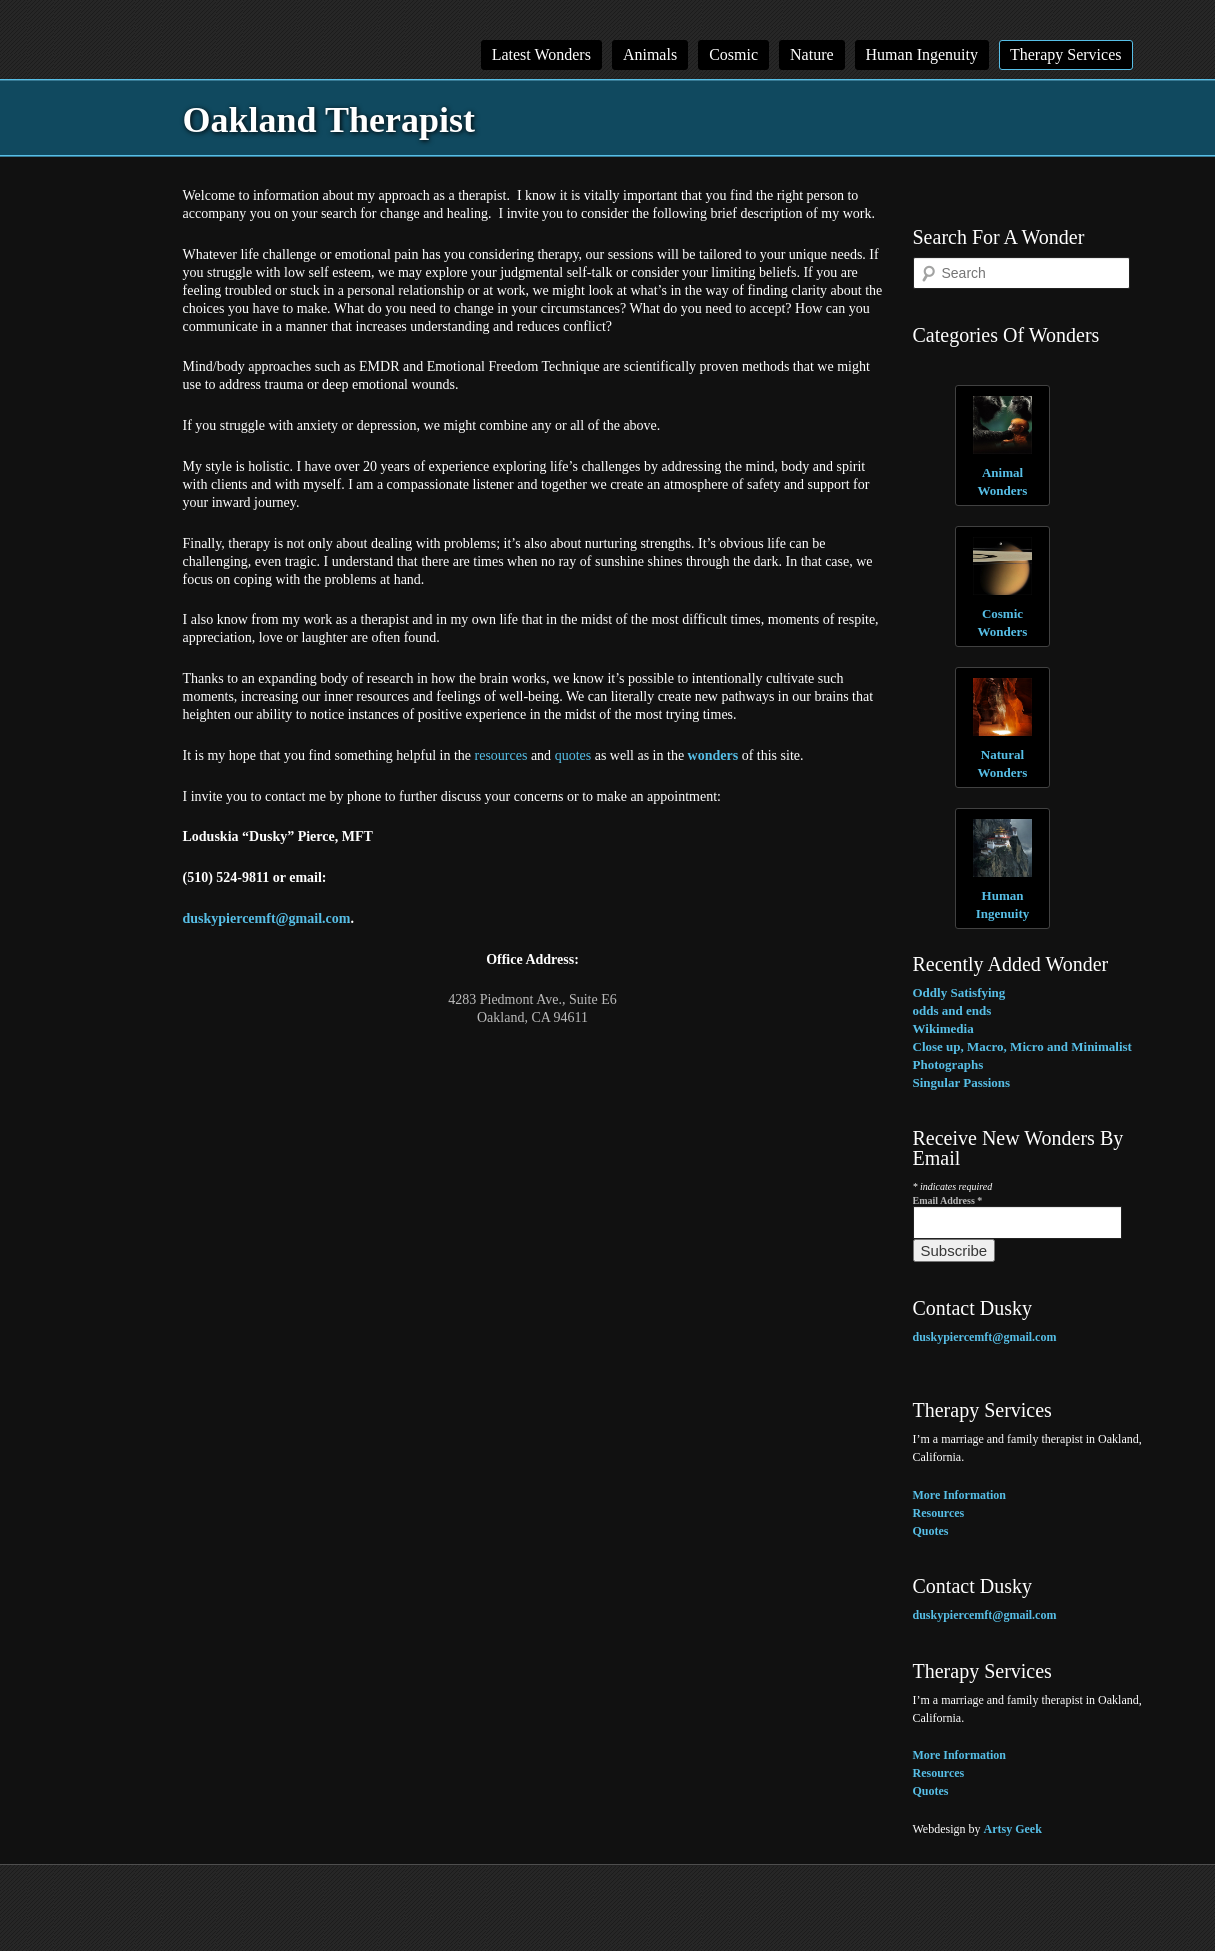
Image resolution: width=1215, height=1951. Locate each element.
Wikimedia (943, 1028)
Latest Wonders (541, 54)
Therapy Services (1066, 54)
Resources (939, 1513)
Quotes (931, 1531)
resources (501, 755)
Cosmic (733, 54)
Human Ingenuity (922, 54)
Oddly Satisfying (959, 992)
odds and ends (952, 1010)
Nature (812, 54)
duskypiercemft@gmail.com (267, 918)
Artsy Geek (1013, 1829)
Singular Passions (962, 1082)
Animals (650, 54)
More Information (959, 1495)
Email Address (948, 1201)
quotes (573, 755)
